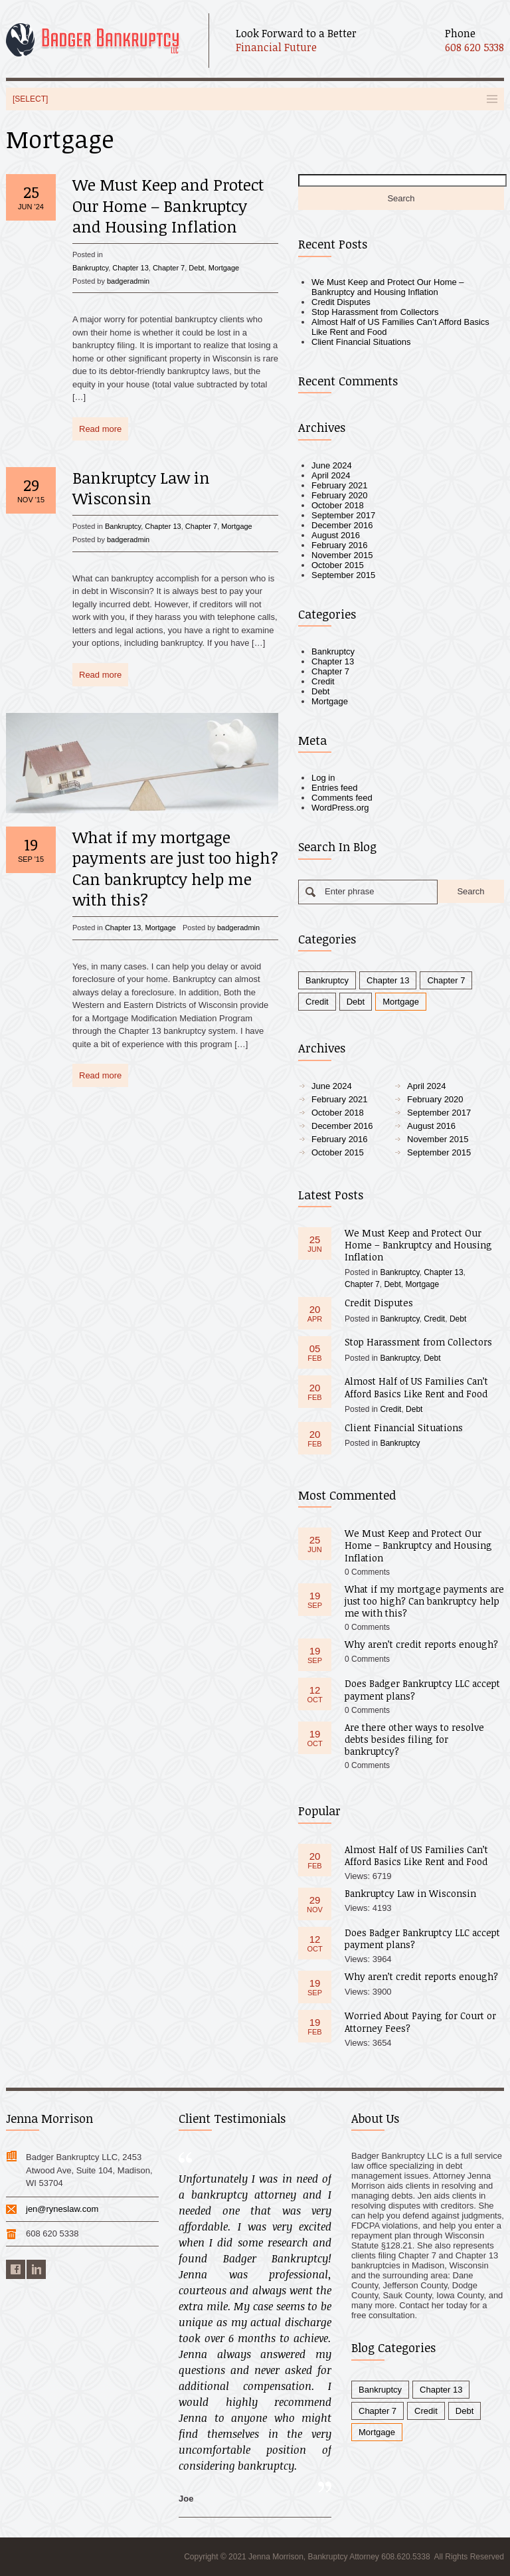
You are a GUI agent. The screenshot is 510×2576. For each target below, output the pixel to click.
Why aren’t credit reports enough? (421, 1644)
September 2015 (343, 575)
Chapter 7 (169, 268)
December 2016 (342, 525)
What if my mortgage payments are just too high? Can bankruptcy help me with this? (175, 868)
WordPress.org (340, 808)
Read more (100, 429)
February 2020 (339, 495)
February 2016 (339, 545)
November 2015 (342, 555)
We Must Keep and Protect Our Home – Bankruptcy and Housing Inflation (168, 205)
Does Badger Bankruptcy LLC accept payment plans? (422, 1689)
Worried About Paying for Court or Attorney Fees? (420, 2021)
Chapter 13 (130, 268)
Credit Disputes (341, 302)
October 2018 (337, 505)
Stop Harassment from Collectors (374, 312)
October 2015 (337, 565)
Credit (323, 681)
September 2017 (343, 515)
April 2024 (331, 475)
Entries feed (334, 788)
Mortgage (224, 268)
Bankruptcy (90, 268)
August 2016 (335, 535)
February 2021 (339, 485)
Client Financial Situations (361, 342)
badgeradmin (128, 281)
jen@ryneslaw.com (62, 2209)
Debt (196, 268)
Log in (323, 778)
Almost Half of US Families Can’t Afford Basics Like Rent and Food (416, 1387)
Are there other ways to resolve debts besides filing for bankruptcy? (414, 1739)
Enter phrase (349, 891)
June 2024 (331, 465)
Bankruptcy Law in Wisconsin (141, 487)
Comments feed (342, 798)
